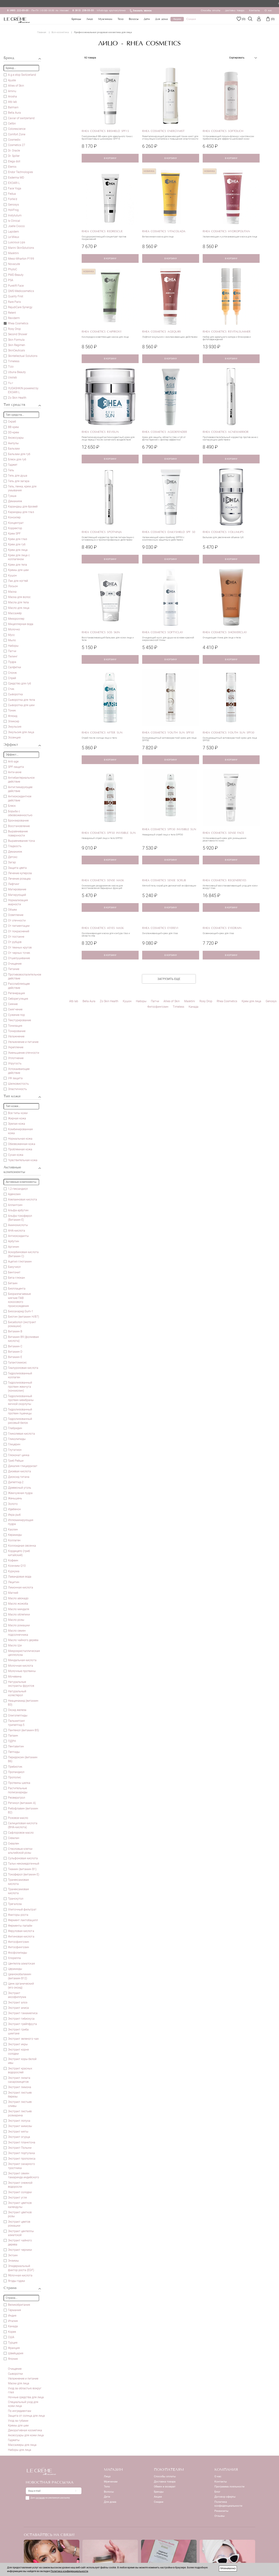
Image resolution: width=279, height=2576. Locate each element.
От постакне (14, 936)
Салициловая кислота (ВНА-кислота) (20, 1825)
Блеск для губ (15, 459)
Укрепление (13, 1047)
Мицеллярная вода (18, 624)
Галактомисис (15, 1362)
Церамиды (13, 1969)
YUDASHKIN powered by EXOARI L (21, 390)
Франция (12, 2348)
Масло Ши (13, 1645)
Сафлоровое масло (19, 1832)
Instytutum (15, 215)
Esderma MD (14, 177)
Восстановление (17, 826)
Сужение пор (14, 1015)
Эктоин (11, 2255)
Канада (13, 2326)
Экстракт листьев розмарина (18, 2113)
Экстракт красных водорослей (18, 2070)
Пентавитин (14, 1746)
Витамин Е (13, 1357)
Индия (10, 2315)
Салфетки (12, 667)
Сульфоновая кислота (21, 1858)
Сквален (11, 1843)
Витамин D (13, 1351)
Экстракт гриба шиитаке (16, 2031)
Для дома (161, 19)
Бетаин (10, 1283)
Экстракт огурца (17, 2137)
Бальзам (12, 448)
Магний (11, 1592)
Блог (217, 2491)
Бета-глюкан (14, 1277)
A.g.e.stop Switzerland (22, 74)
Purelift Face (16, 285)
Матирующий (15, 895)
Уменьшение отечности (21, 1052)
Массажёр (13, 613)
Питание (11, 969)
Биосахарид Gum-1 (18, 1311)
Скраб (10, 421)
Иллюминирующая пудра (18, 1522)
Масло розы (14, 1619)
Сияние (11, 1004)
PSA (10, 280)
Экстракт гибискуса (19, 2018)
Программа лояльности (229, 2486)
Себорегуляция (16, 998)
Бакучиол (12, 1267)
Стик (9, 689)
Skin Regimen (16, 345)
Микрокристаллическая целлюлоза (21, 1653)
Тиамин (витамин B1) (22, 1869)
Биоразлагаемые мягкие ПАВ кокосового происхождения (17, 1299)
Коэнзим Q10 (15, 1565)
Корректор (13, 528)
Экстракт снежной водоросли (18, 2184)
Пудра (10, 662)
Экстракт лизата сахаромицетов (17, 2079)
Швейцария (13, 2353)
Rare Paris (12, 302)
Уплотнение (15, 1058)
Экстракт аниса (16, 2007)
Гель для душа (15, 475)
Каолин (11, 1529)
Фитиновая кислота (19, 1936)
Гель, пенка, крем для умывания (20, 488)
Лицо (89, 19)
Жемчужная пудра (18, 1493)
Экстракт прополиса (19, 2158)
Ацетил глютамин (18, 1261)
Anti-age (11, 761)
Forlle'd (10, 199)
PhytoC (10, 269)
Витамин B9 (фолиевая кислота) (21, 1339)
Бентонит (12, 1272)
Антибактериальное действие (19, 779)
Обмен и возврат (164, 2486)
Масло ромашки (17, 1625)
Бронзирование (16, 820)
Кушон (12, 575)
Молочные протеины (20, 1671)
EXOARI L (12, 183)
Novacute (12, 264)
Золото (11, 1504)
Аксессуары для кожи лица (26, 2435)
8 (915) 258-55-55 (83, 10)
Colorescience (16, 129)
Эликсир (11, 721)
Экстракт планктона (19, 2142)
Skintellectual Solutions (22, 356)
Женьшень (13, 1498)
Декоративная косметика (25, 2430)
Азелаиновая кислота (22, 1199)
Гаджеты (14, 2440)
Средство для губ (17, 683)
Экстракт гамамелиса (21, 2013)
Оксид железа (15, 1710)
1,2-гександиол (16, 1188)
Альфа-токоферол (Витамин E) (18, 1217)
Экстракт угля (15, 2197)
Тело (120, 19)
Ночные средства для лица (26, 2397)
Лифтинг (11, 884)
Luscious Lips (14, 242)
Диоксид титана (18, 1477)
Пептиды (12, 1752)
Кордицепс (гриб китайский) (17, 1553)
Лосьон (11, 586)
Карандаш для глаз (19, 512)
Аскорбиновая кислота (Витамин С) (21, 1254)
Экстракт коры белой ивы (20, 2061)
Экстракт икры (16, 2044)
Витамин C (13, 1346)
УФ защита (13, 1078)
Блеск (10, 805)
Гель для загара (16, 481)
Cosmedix (12, 139)
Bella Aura (14, 112)
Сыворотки (15, 2373)
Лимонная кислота (18, 1587)
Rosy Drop (14, 329)
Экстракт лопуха (17, 2120)
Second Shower (15, 334)
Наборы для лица (19, 2450)
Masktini (13, 253)
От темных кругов (18, 947)
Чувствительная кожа (20, 1160)
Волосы (133, 19)
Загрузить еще (168, 979)
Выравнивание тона (19, 840)
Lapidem (11, 231)
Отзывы (219, 2515)
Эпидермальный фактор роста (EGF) (21, 2268)
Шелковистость (16, 1083)
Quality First (13, 296)
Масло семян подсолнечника (16, 1632)
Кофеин (11, 1560)
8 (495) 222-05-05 (17, 10)
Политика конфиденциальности (69, 2571)
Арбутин (11, 1241)
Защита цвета (15, 868)
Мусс (9, 635)
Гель (9, 470)
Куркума (11, 1571)
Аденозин (12, 1194)
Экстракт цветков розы (18, 2214)
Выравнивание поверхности (16, 833)
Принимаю (228, 2568)
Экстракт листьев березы (18, 2094)
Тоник (12, 710)
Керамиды (13, 1534)
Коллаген (12, 1540)
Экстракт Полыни (17, 2147)
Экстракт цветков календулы (18, 2204)
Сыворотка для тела (19, 699)
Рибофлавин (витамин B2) (21, 1810)
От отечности (15, 920)
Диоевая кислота (19, 1471)
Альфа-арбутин (16, 1210)
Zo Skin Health (17, 397)
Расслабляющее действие (17, 985)
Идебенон (12, 1509)
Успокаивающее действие (17, 1071)
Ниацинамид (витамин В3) (21, 1702)
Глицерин (12, 1444)
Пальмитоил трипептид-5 (14, 1722)
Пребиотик (13, 1766)
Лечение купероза (18, 873)
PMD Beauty (13, 275)
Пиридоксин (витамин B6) (20, 1759)
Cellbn (10, 123)
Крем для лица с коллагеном (17, 557)
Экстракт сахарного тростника (19, 2166)
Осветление (13, 915)
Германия (12, 2310)
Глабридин (13, 1428)
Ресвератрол (14, 1797)
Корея (10, 2331)
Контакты (254, 10)
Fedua (10, 193)
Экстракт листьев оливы (18, 2103)
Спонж (10, 672)
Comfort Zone (14, 134)
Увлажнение (14, 1036)
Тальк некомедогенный (21, 1863)
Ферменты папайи (18, 1925)
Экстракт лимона (17, 2087)
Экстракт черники (18, 2249)
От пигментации (17, 925)
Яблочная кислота (18, 2275)
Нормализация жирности (16, 902)
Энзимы (11, 2260)
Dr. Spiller (12, 156)
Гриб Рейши (13, 1460)
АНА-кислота (14, 1230)
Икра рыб (12, 1514)
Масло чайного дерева (21, 1640)
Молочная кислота (18, 1665)
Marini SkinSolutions (19, 247)
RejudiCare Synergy (18, 307)
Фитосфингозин (18, 1942)
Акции (177, 19)
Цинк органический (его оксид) (19, 1985)
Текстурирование (17, 1020)
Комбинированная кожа (18, 1131)
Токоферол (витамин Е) (21, 1874)
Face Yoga (12, 188)
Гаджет (10, 464)
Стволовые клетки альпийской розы (18, 1850)
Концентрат (14, 523)
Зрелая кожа (14, 1123)
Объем (10, 909)
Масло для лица (16, 608)
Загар (10, 862)
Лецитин (11, 1582)
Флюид (10, 716)
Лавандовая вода (17, 1576)
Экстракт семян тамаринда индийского (21, 2175)
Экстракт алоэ (15, 2002)
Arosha (10, 96)
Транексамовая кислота (18, 1881)
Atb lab (12, 101)
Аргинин (13, 1246)
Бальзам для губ (17, 454)
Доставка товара (234, 10)
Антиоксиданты (16, 1236)
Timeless (13, 361)
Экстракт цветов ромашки (17, 2223)
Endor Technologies (18, 172)
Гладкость (13, 846)
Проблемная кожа (18, 1149)
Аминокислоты (16, 1225)
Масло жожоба (16, 1603)
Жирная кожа (15, 1118)
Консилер (12, 517)
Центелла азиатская (19, 1963)
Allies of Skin (16, 85)
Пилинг (13, 656)
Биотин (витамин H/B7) (21, 1316)
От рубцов (13, 942)
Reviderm (14, 318)
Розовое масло (16, 1818)
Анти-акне (12, 772)
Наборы (13, 645)
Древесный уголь (17, 1487)
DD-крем (11, 432)
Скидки (191, 19)
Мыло (10, 640)
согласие (40, 2498)
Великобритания (19, 2304)
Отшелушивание (17, 958)
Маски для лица (18, 2383)
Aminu (10, 91)
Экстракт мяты (16, 2131)
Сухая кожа (13, 1155)
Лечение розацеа (19, 878)
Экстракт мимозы (18, 2126)
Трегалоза (15, 1904)
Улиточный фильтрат (20, 1909)
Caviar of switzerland (19, 118)
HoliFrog (13, 210)
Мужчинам (105, 19)
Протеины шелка (17, 1783)
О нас (268, 10)
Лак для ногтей (16, 581)
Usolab (12, 377)
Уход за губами (18, 2420)
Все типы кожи (16, 1113)
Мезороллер (14, 618)
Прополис (12, 1777)
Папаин (11, 1735)
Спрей (10, 678)
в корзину (110, 158)
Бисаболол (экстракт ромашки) (20, 1324)
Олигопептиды (15, 1715)
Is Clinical (14, 220)
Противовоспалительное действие (21, 976)
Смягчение (13, 1009)
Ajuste (10, 80)
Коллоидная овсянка (20, 1545)
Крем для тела (15, 564)
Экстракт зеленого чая (21, 2038)
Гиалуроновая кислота (21, 1368)
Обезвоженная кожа (19, 1144)
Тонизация (13, 1025)
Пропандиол (14, 1772)
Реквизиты (221, 2511)
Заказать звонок (140, 10)
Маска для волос (17, 597)
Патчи (12, 651)
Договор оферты (225, 2496)
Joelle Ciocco (16, 226)
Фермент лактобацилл (21, 1920)
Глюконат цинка (16, 1455)
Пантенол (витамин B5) (21, 1730)
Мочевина (13, 1676)
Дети (147, 19)
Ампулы (11, 443)
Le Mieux (11, 237)
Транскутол (13, 1898)
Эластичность (15, 1089)
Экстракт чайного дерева (18, 2242)
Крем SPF (12, 533)
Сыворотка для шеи (19, 705)
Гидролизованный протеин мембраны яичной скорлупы (19, 1400)
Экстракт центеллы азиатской (19, 2233)
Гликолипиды (15, 1439)
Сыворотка (15, 694)
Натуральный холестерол (17, 1693)
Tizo (9, 366)
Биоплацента (14, 1288)
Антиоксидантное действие (17, 798)
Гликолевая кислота (19, 1433)
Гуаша (10, 496)
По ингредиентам (19, 2411)
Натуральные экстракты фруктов (19, 1683)
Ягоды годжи (14, 2281)
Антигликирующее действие (18, 789)
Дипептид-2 (13, 1482)
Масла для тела (16, 602)
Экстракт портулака (19, 2153)
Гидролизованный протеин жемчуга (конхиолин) (18, 1386)
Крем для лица (18, 550)
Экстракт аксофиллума (15, 1995)
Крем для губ (14, 544)
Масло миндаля (16, 1609)
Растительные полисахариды (15, 1790)
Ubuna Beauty (15, 372)
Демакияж (13, 501)
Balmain (13, 107)
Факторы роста (16, 1914)
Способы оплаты (210, 10)
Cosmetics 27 (14, 145)
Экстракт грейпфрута (20, 2024)
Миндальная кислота (20, 1660)
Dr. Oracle (12, 150)
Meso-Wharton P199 (19, 258)
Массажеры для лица (22, 2445)
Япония (11, 2358)
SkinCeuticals (16, 350)
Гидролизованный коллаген (18, 1375)
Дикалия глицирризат (20, 1466)
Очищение (13, 963)
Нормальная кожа (18, 1138)
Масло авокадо (16, 1598)
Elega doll (12, 161)
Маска (10, 591)
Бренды (76, 19)
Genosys (13, 204)
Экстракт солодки (18, 2192)
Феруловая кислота (19, 1931)
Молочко (12, 629)
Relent (10, 312)
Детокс (10, 857)
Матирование (15, 889)
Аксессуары (14, 437)
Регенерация (14, 993)
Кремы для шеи (16, 570)
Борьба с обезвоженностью (18, 813)
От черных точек (17, 953)
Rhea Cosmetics (16, 323)
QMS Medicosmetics (19, 291)
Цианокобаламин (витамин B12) (17, 1976)
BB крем (11, 427)
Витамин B (13, 1331)
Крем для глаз (15, 539)
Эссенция (12, 737)
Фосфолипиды (15, 1952)
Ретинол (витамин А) (20, 1803)
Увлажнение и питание (21, 1042)
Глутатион (13, 1450)
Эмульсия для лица (19, 732)
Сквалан (11, 1838)
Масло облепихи (17, 1614)
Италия (11, 2321)
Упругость (13, 1063)
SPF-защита (14, 767)
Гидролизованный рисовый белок (18, 1420)
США (11, 2337)
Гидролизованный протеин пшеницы (18, 1411)
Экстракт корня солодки (18, 2051)
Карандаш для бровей (21, 506)
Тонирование (14, 1031)
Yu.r (8, 383)
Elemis (10, 166)
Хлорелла (12, 1958)
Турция (10, 2342)
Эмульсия (12, 726)
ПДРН (10, 1741)
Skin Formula (14, 339)
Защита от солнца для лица (26, 2415)
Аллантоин (15, 1205)
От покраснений (16, 931)
